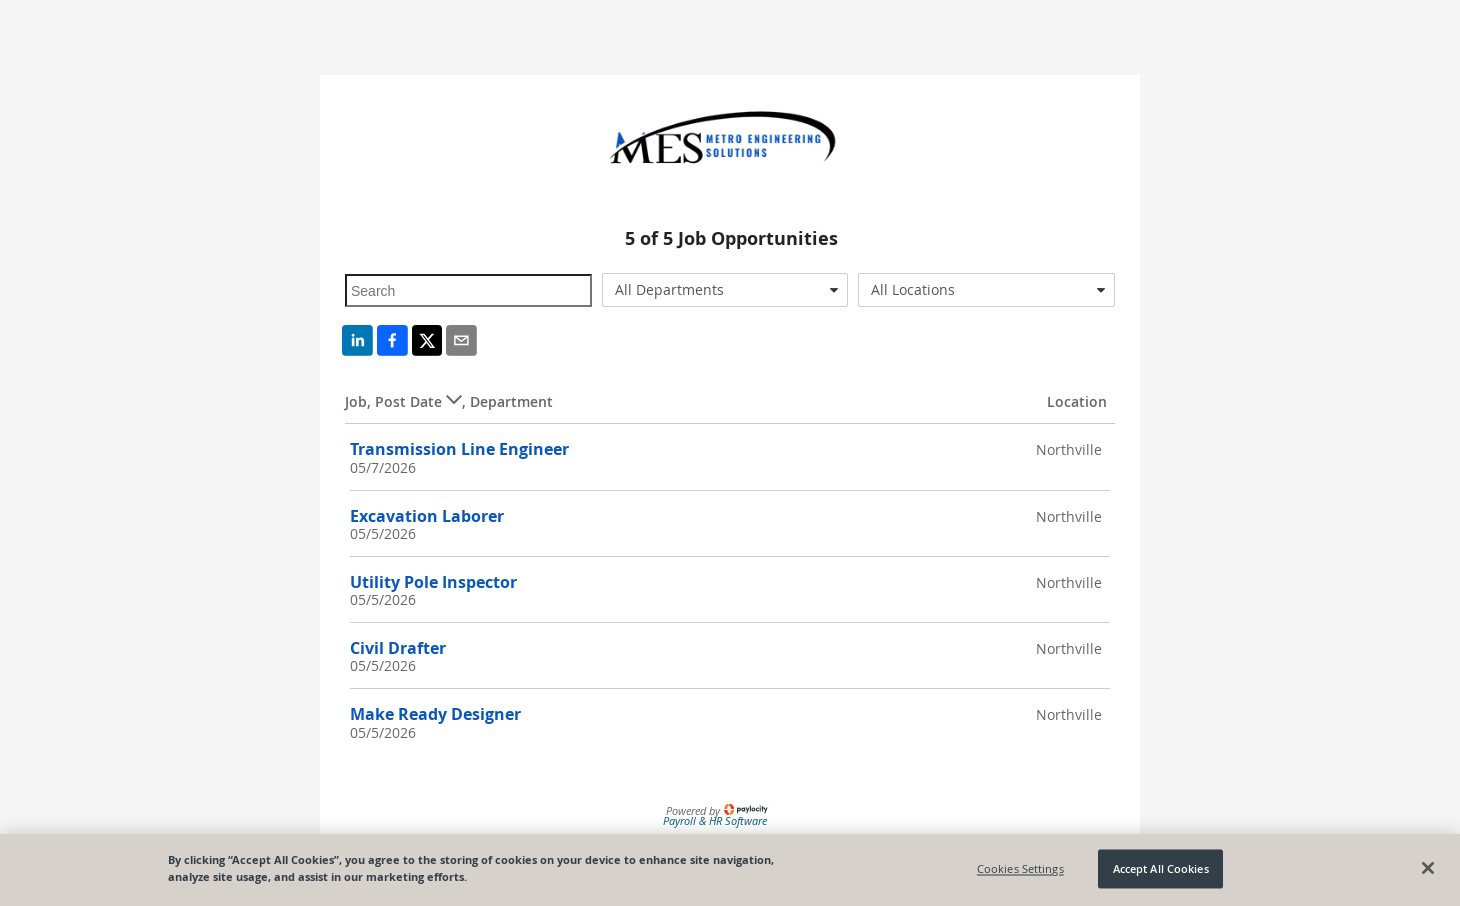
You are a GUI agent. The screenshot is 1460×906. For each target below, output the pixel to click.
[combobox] (725, 290)
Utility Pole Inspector (433, 582)
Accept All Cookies (1161, 868)
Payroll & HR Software (715, 820)
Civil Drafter (398, 648)
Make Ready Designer (435, 714)
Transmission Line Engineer (459, 449)
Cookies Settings (1020, 868)
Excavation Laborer (427, 516)
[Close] (1428, 868)
